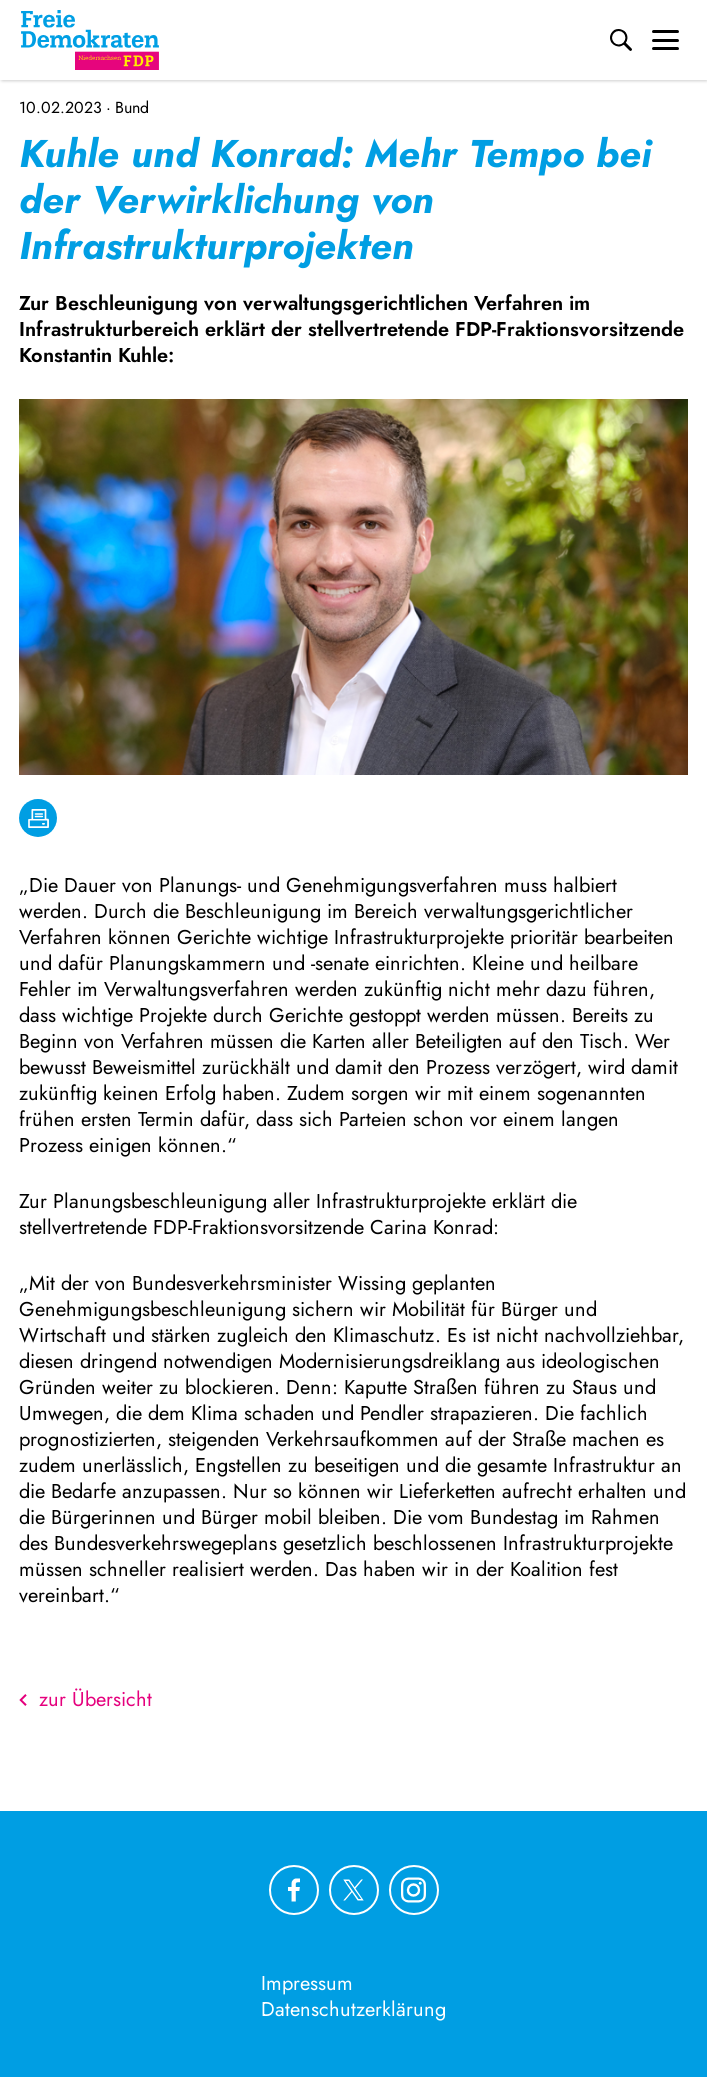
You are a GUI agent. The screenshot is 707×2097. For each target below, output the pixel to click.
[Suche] (621, 40)
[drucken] (38, 818)
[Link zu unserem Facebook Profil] (294, 1890)
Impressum (307, 1983)
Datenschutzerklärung (353, 2009)
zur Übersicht (85, 1700)
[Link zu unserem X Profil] (354, 1890)
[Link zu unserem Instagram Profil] (414, 1890)
